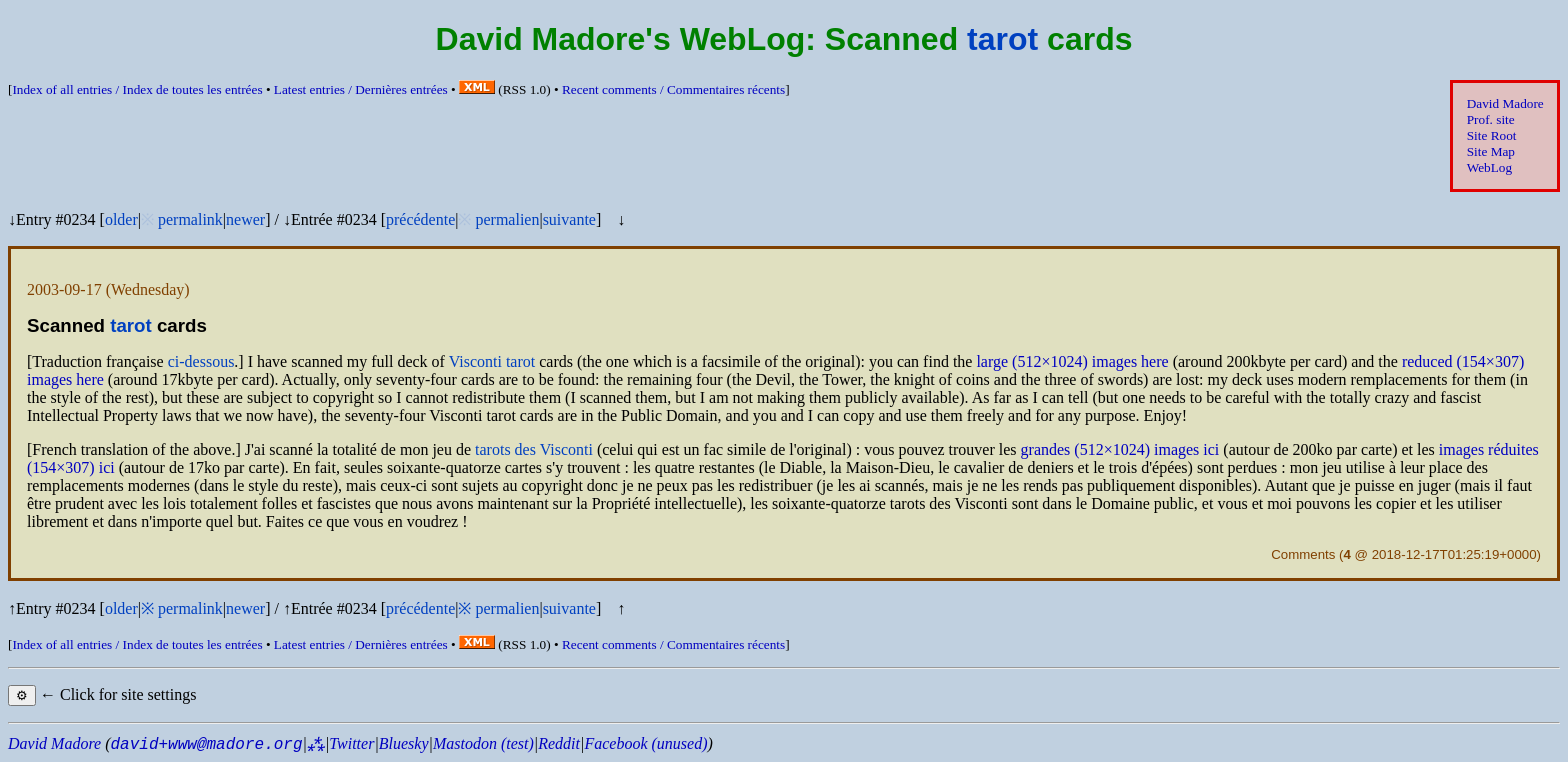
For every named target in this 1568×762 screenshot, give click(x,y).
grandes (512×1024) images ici (1120, 449)
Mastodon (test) (483, 743)
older (121, 219)
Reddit (559, 743)
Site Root (1492, 135)
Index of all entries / (137, 89)
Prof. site (1491, 119)
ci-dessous (201, 361)
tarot (1002, 39)
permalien (507, 219)
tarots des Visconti (534, 449)
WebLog (1489, 167)
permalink (190, 219)
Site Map (1491, 151)
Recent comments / (673, 89)
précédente (420, 219)
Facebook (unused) (645, 743)
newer (245, 219)
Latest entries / (361, 89)
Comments (1303, 554)
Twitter (351, 743)
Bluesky (404, 743)
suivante (569, 219)
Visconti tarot (492, 361)
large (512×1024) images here (1072, 361)
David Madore (1505, 103)
